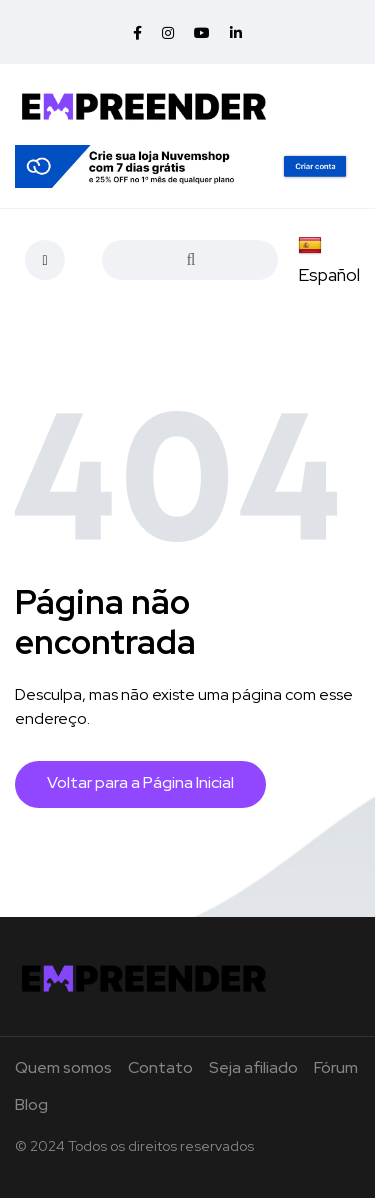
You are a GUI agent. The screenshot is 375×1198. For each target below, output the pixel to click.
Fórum (336, 1067)
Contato (160, 1067)
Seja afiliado (253, 1067)
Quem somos (63, 1067)
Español (329, 261)
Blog (31, 1104)
